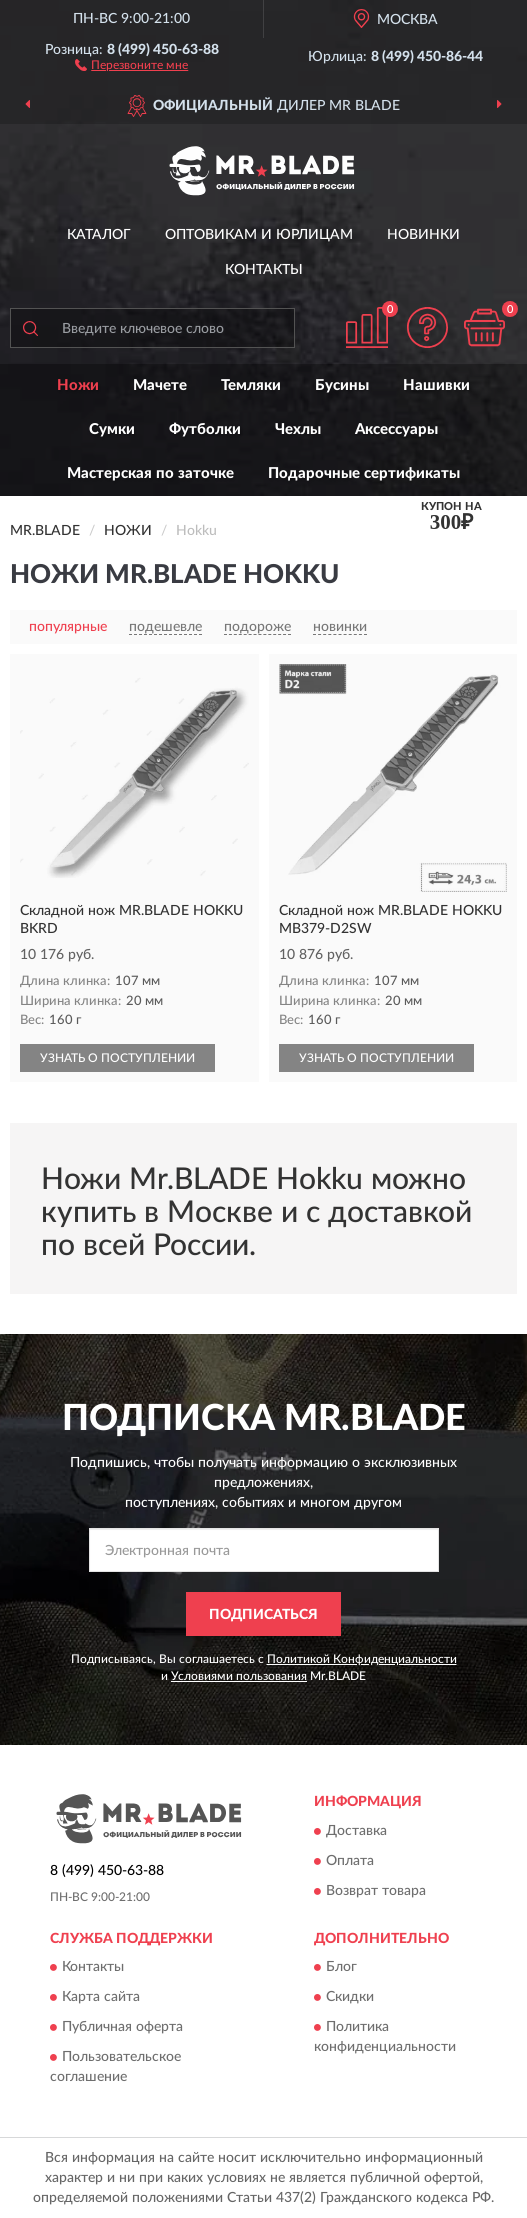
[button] (131, 64)
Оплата (350, 1861)
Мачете (160, 385)
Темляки (251, 385)
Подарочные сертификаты (364, 473)
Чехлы (298, 429)
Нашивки (436, 385)
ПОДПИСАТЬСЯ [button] (263, 1615)
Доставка (356, 1831)
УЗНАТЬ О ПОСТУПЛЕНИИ (117, 1058)
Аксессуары (396, 429)
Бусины (342, 385)
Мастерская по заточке (150, 473)
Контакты (264, 270)
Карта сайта (101, 1997)
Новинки (423, 235)
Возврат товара (376, 1891)
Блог (341, 1967)
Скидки (350, 1997)
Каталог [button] (99, 235)
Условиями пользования (239, 1676)
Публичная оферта (122, 2027)
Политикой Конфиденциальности (362, 1659)
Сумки (112, 429)
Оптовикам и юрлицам (259, 235)
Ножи (78, 385)
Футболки (205, 429)
